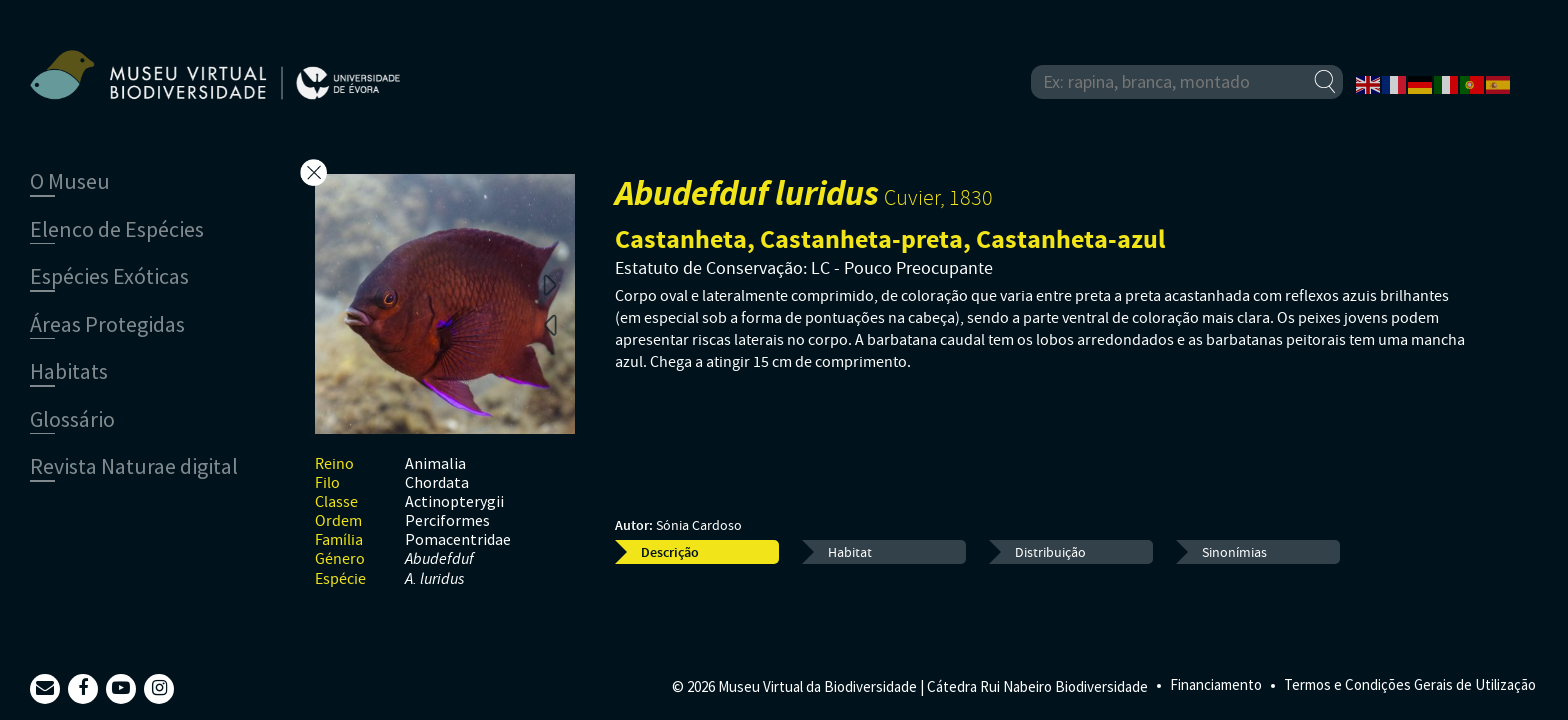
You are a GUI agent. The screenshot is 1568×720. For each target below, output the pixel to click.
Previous (550, 324)
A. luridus (434, 579)
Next (550, 284)
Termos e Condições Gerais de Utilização (1410, 684)
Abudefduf (439, 559)
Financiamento (1216, 684)
